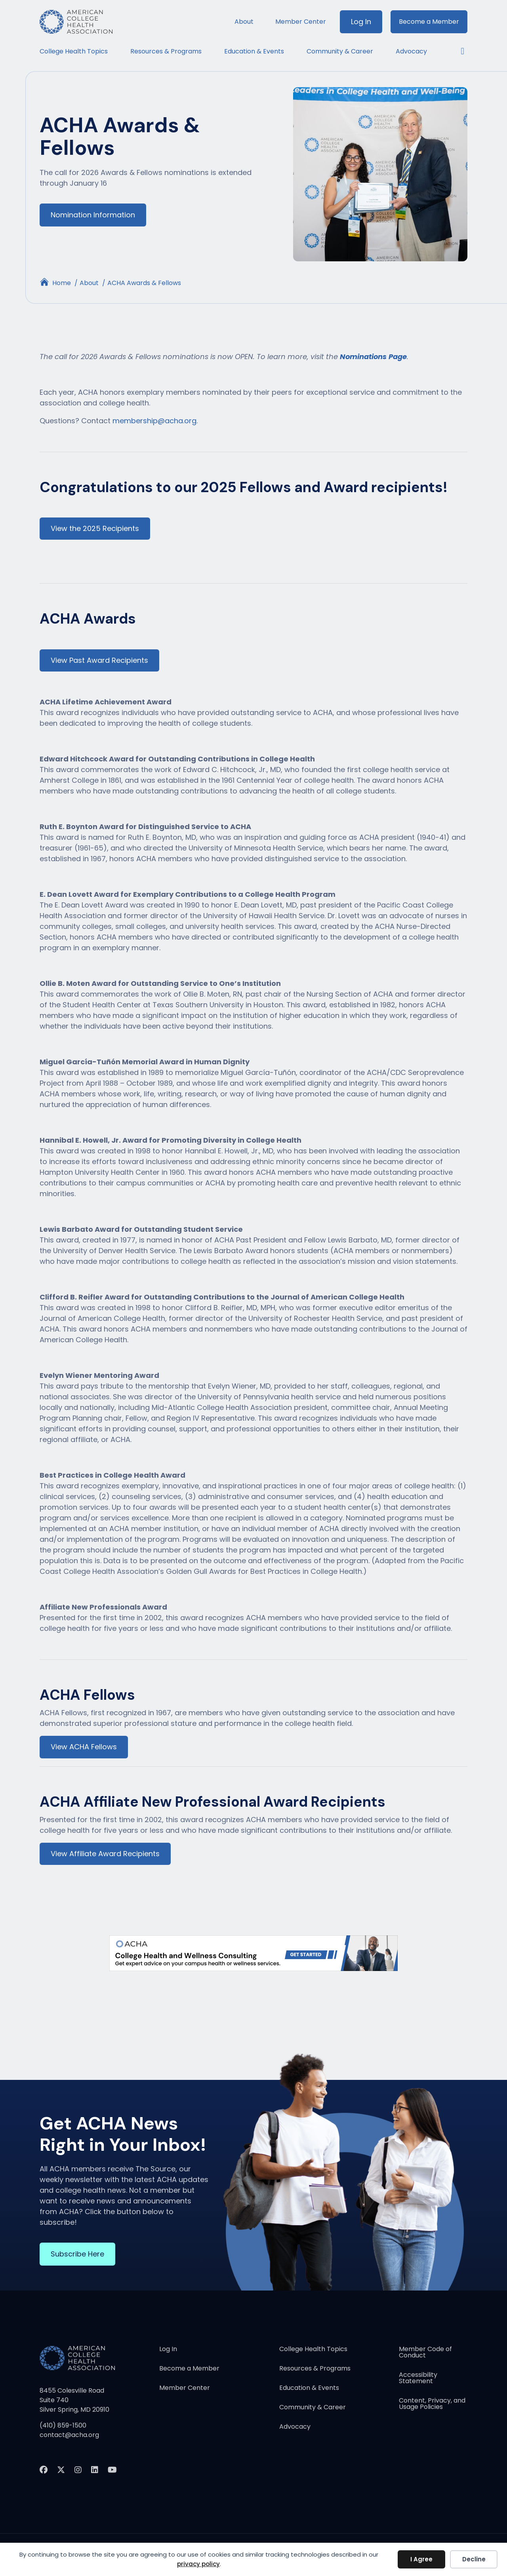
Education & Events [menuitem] (254, 51)
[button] (458, 51)
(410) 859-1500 (63, 2426)
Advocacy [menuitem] (411, 51)
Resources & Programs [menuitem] (166, 51)
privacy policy (198, 2564)
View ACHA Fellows (84, 1747)
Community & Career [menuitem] (340, 51)
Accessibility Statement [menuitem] (418, 2380)
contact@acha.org (69, 2436)
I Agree (421, 2559)
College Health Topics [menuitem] (74, 51)
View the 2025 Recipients (95, 529)
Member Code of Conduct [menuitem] (425, 2354)
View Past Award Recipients (99, 661)
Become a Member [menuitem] (429, 21)
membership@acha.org (154, 421)
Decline (474, 2559)
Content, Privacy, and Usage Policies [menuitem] (432, 2405)
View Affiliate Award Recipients (105, 1855)
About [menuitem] (244, 21)
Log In (361, 22)
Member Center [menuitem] (300, 21)
